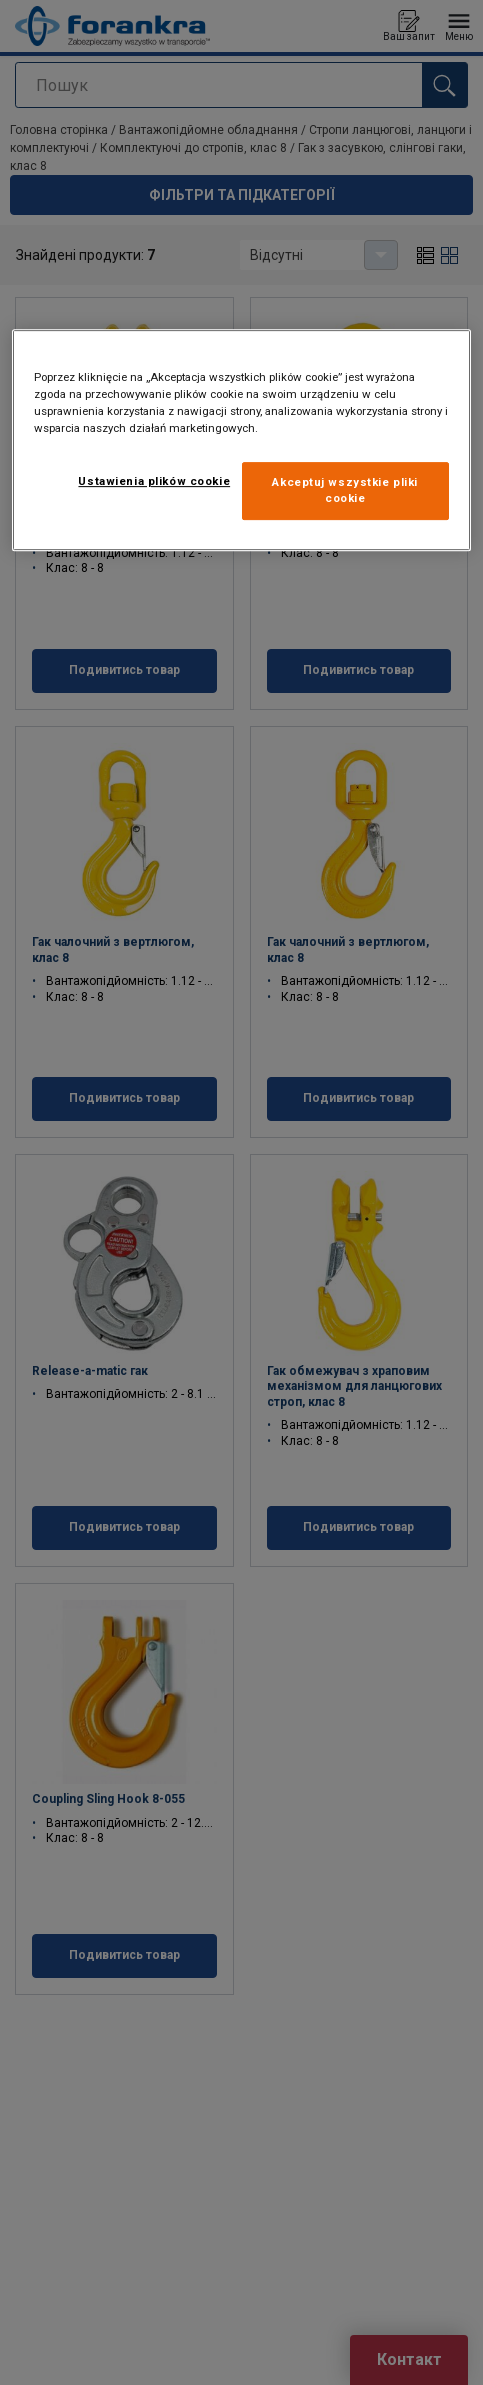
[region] (241, 440)
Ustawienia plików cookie (154, 481)
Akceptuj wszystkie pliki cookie (345, 490)
